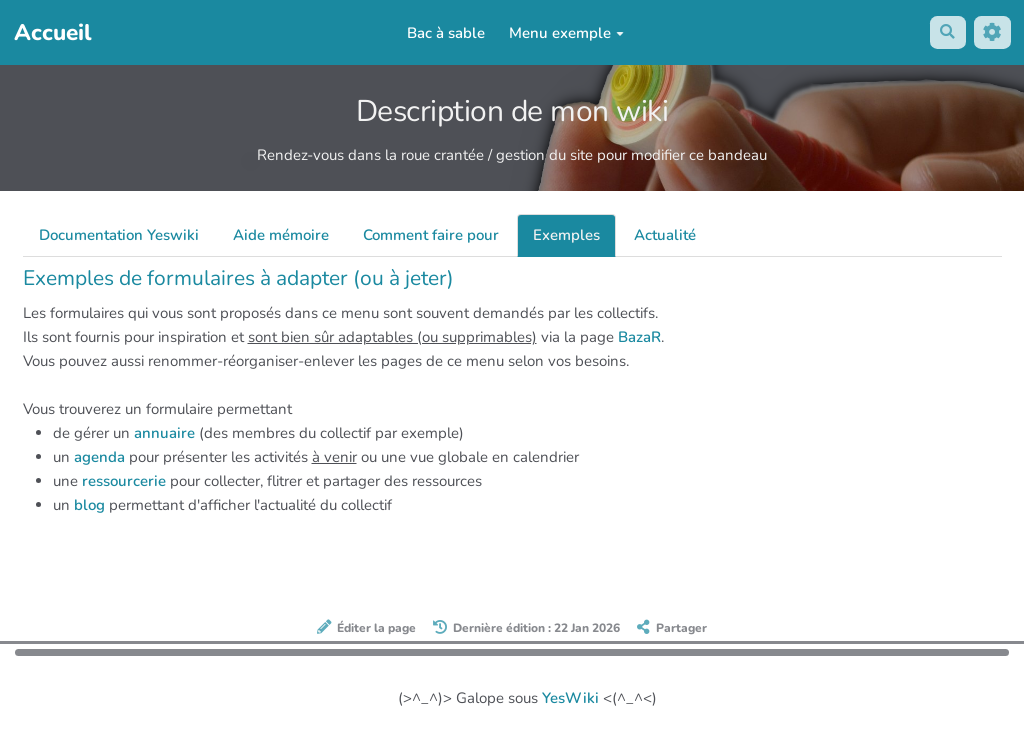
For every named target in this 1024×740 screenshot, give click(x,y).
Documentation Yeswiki (119, 235)
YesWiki (570, 698)
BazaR (639, 337)
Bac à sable (445, 33)
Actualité (665, 235)
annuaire (164, 433)
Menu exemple (565, 33)
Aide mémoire (281, 235)
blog (89, 505)
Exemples (566, 235)
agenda (99, 457)
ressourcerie (124, 481)
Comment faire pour (431, 235)
